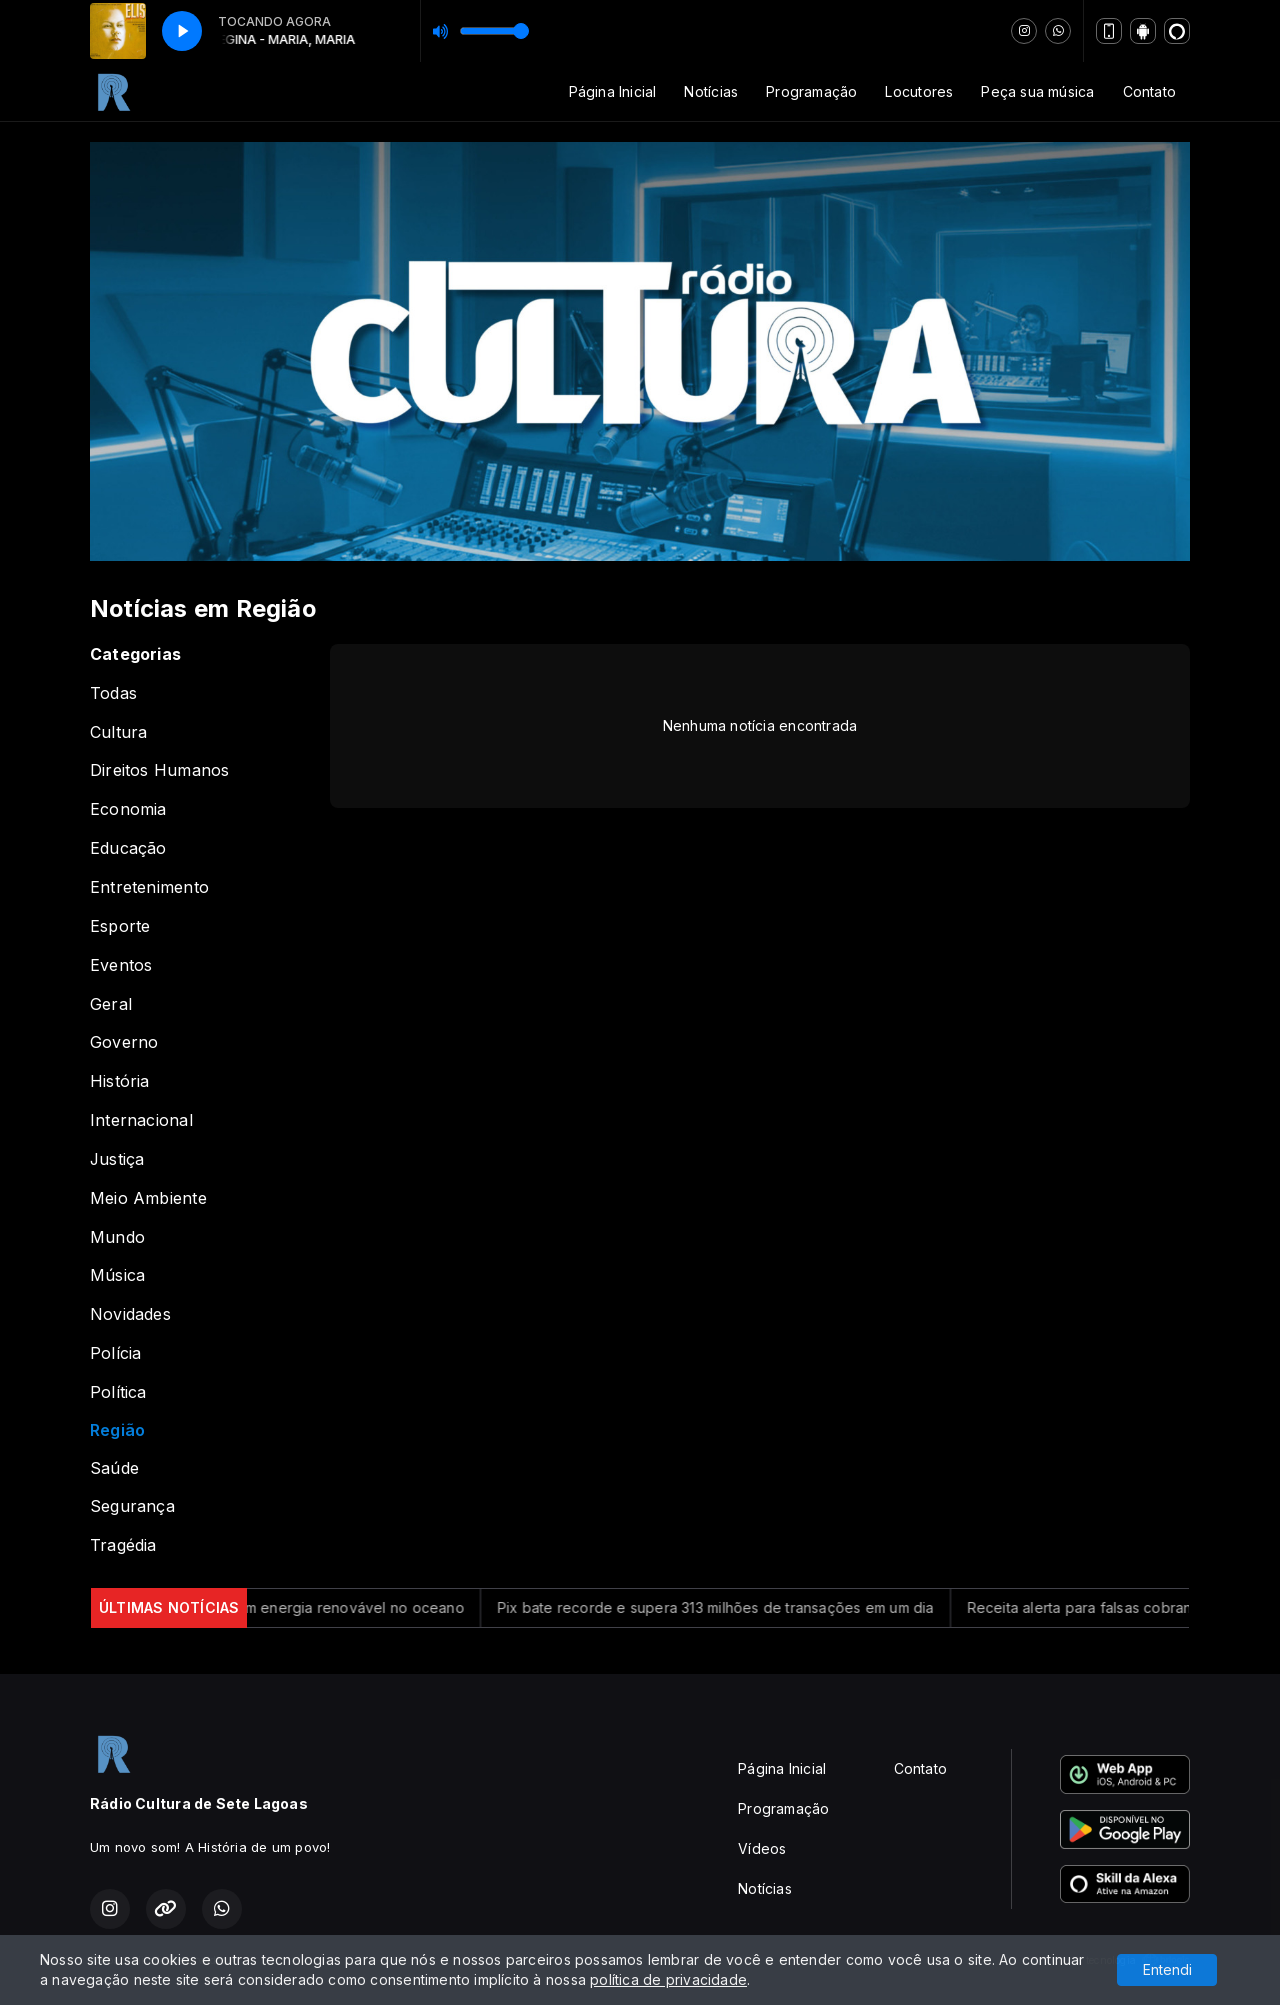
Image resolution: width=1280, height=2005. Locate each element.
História (120, 1081)
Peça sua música (1037, 91)
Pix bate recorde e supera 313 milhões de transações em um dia (729, 1607)
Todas (113, 693)
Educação (128, 848)
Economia (128, 809)
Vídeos (762, 1848)
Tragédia (123, 1545)
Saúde (114, 1468)
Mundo (117, 1237)
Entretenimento (149, 887)
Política (118, 1392)
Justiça (117, 1159)
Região (117, 1430)
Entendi (1167, 1969)
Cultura (118, 732)
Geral (111, 1004)
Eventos (121, 965)
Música (117, 1275)
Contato (1149, 91)
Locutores (919, 91)
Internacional (141, 1120)
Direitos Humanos (159, 770)
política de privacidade (668, 1979)
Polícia (115, 1353)
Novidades (130, 1314)
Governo (124, 1042)
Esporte (120, 926)
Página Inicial (613, 91)
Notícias (711, 91)
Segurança (132, 1506)
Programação (811, 91)
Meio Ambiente (148, 1198)
